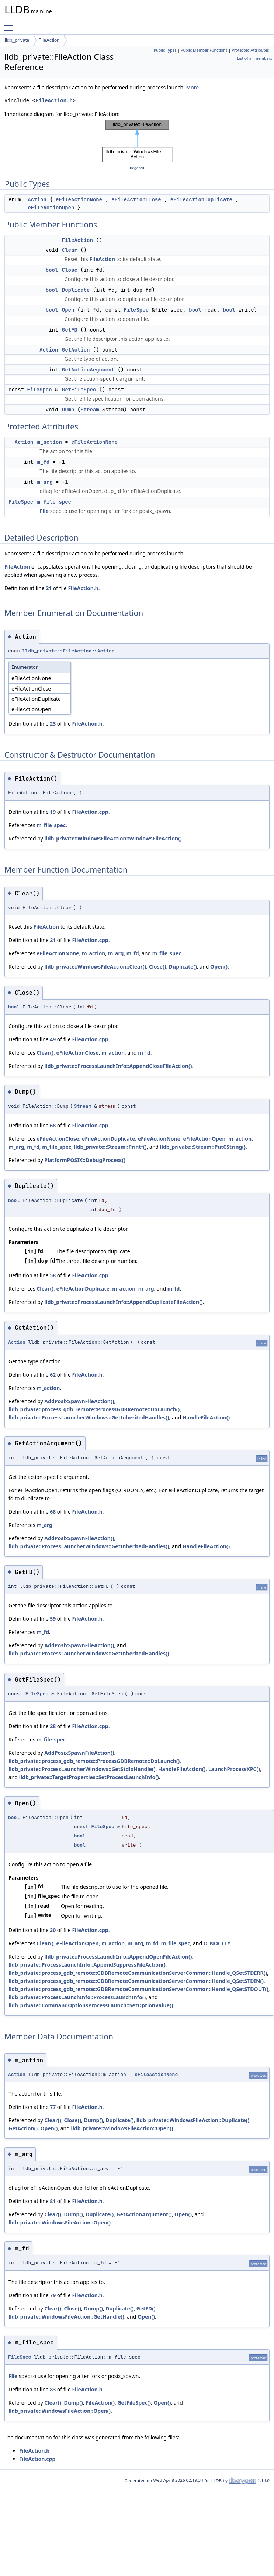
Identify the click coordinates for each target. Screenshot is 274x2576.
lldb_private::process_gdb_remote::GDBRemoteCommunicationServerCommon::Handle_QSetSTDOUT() (138, 1989)
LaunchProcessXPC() (234, 1768)
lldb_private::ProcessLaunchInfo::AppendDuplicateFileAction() (123, 1301)
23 (53, 723)
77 (53, 2106)
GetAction (76, 349)
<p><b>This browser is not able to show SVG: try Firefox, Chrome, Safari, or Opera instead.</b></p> (137, 141)
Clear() (45, 1052)
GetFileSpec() (134, 2402)
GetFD (69, 329)
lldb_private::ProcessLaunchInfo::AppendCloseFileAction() (118, 1065)
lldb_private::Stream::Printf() (110, 1146)
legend (137, 167)
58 (53, 1275)
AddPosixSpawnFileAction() (79, 1401)
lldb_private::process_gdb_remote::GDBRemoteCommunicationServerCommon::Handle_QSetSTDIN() (136, 1980)
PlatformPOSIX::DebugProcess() (84, 1160)
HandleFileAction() (206, 1417)
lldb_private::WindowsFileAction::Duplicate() (192, 2120)
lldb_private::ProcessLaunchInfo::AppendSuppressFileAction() (87, 1964)
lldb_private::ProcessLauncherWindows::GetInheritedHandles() (88, 1417)
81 (53, 2201)
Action (37, 199)
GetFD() (146, 2308)
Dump (68, 409)
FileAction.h (54, 100)
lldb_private (17, 40)
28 (53, 1726)
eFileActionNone (79, 199)
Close (69, 270)
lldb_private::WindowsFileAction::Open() (122, 2128)
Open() (219, 966)
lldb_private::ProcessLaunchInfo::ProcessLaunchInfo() (77, 1997)
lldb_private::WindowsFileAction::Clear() (95, 966)
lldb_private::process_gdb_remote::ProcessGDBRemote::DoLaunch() (94, 1409)
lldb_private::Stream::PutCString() (203, 1146)
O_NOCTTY (217, 1943)
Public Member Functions (204, 50)
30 (53, 1929)
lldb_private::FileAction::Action (68, 651)
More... (194, 87)
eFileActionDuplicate (201, 199)
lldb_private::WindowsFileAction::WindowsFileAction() (112, 838)
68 (53, 1125)
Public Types (165, 50)
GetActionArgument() (144, 2214)
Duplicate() (183, 966)
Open (68, 309)
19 (53, 811)
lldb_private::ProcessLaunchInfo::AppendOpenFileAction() (118, 1956)
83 (53, 2389)
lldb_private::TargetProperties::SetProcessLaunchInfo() (89, 1777)
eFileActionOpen (51, 207)
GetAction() (23, 2128)
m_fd (43, 462)
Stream (89, 409)
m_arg (45, 482)
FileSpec (136, 309)
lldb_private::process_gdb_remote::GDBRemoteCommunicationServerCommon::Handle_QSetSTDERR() (137, 1972)
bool (52, 270)
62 (53, 1374)
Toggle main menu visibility (10, 24)
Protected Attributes (250, 50)
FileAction (49, 40)
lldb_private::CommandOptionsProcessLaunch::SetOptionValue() (90, 2005)
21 (49, 588)
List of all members (254, 58)
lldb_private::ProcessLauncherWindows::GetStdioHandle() (81, 1768)
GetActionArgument (88, 369)
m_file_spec (54, 502)
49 (53, 1039)
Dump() (93, 2120)
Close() (157, 966)
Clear (69, 250)
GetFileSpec (79, 389)
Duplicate (76, 290)
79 (53, 2295)
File (44, 510)
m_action (49, 442)
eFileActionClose (136, 199)
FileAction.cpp (90, 811)
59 (53, 1618)
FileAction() (100, 2402)
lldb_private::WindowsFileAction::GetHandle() (66, 2316)
